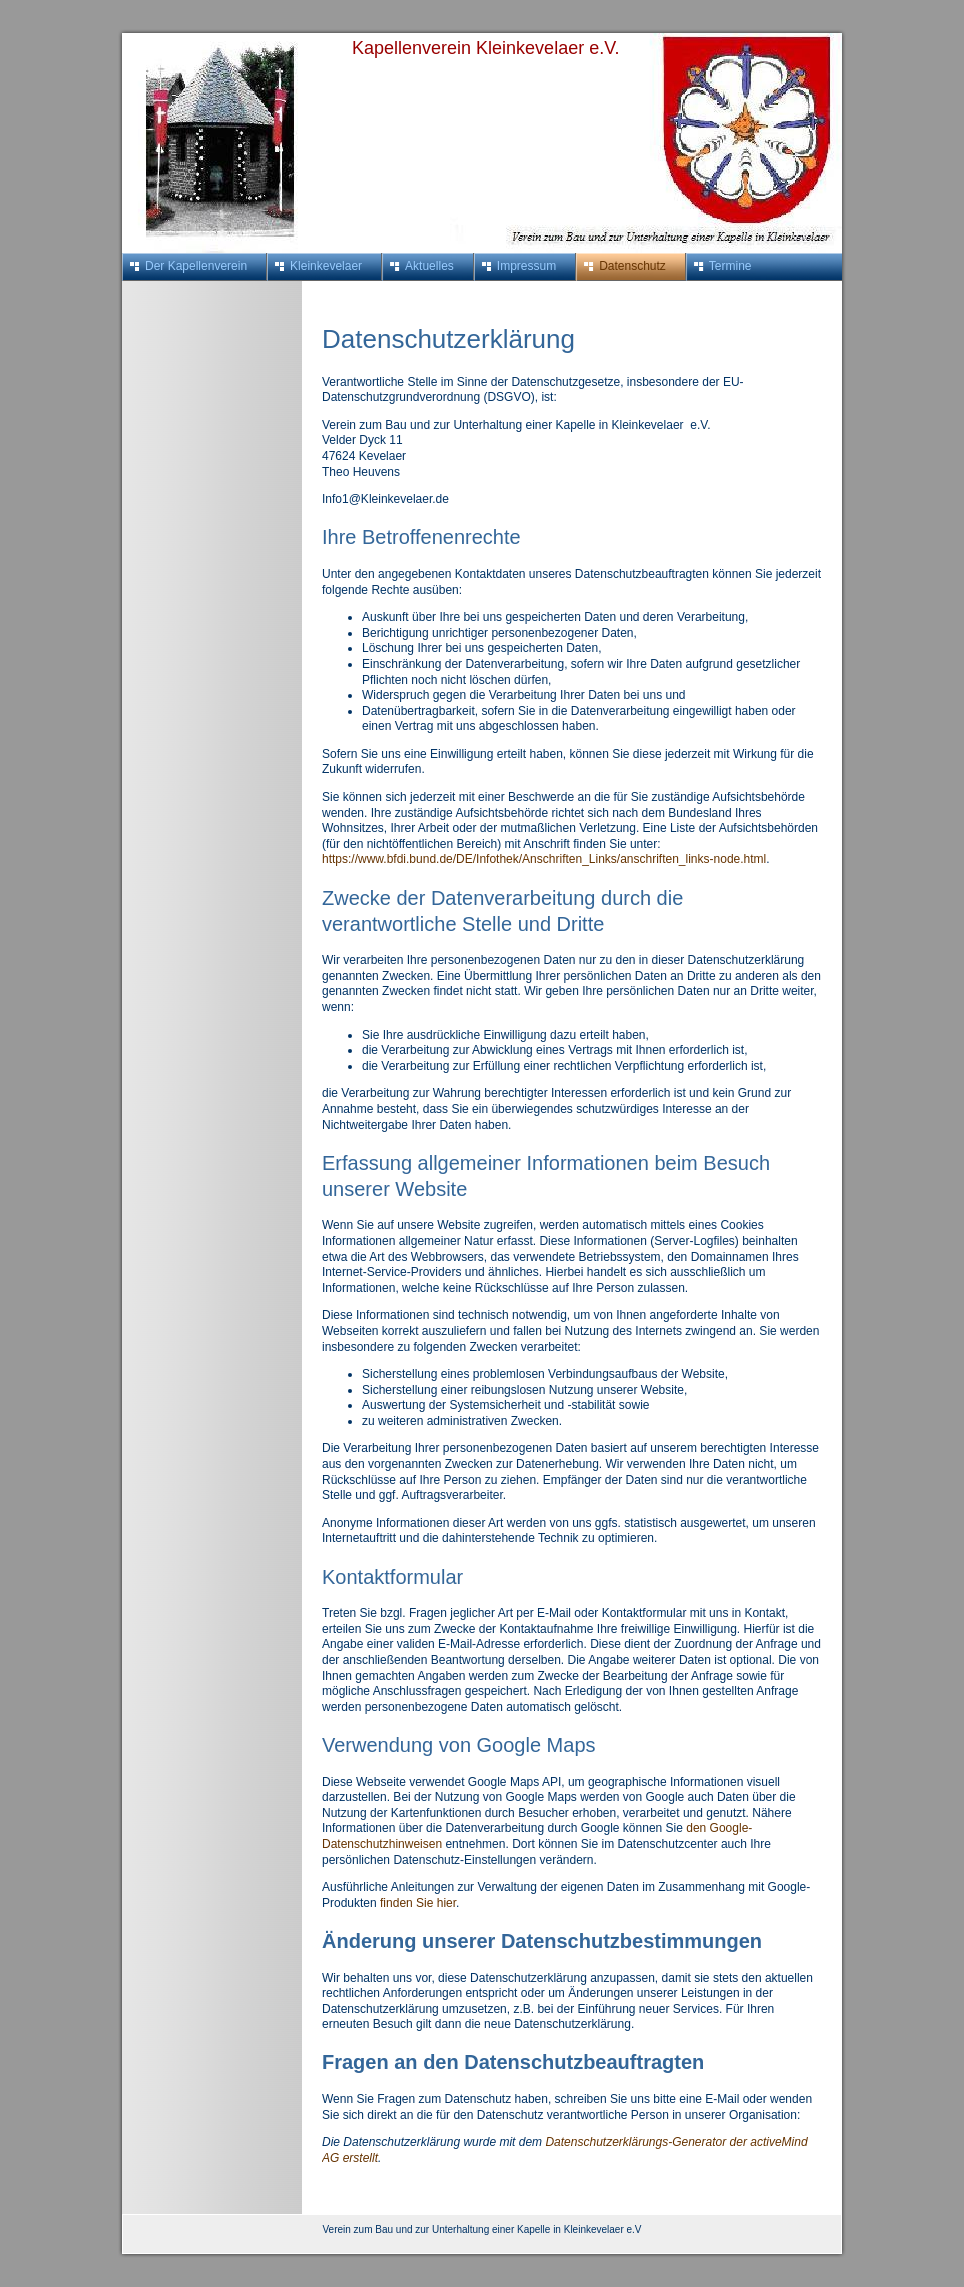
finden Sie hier (416, 1903)
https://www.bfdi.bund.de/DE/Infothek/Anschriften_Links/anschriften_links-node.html (544, 859)
